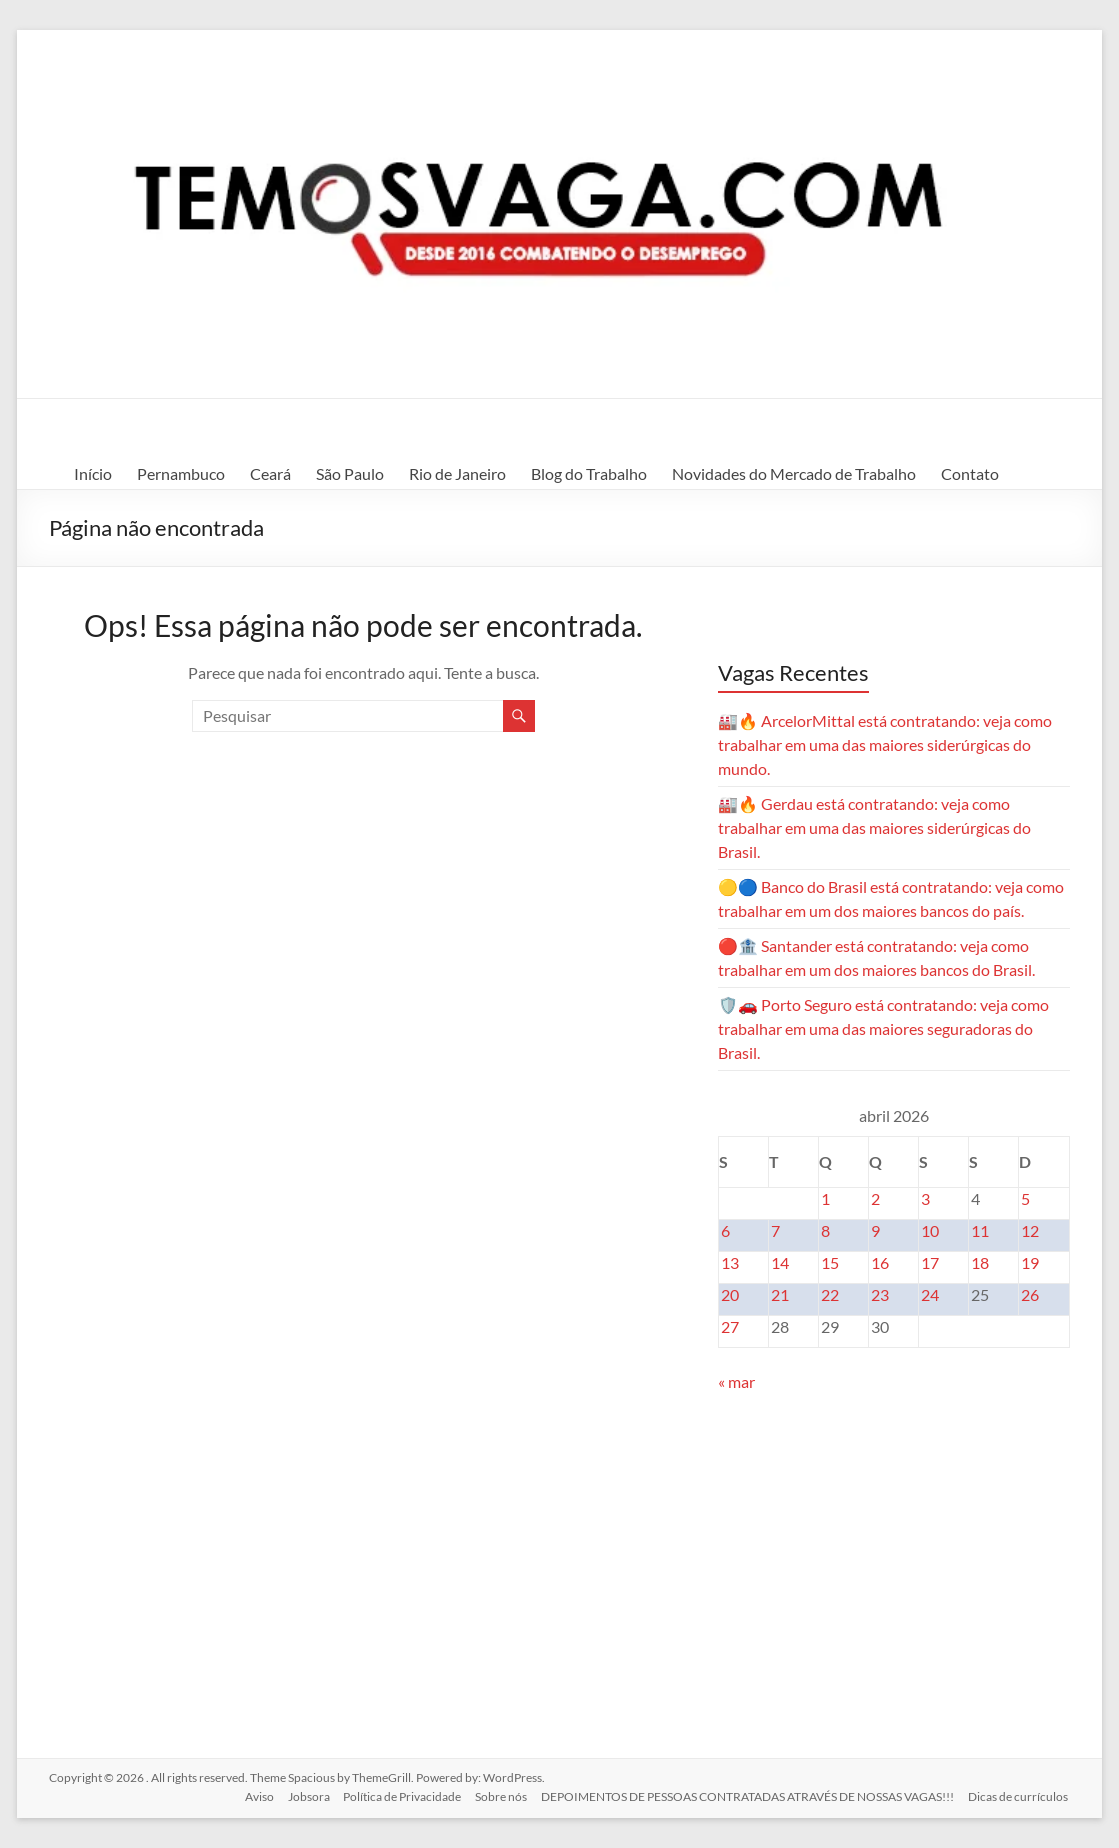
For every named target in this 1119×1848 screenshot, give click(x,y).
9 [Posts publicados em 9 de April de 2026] (875, 1230)
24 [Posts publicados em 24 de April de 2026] (930, 1294)
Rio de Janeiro (457, 473)
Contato (970, 473)
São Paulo (350, 473)
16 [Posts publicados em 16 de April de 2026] (880, 1262)
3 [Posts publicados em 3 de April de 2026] (925, 1198)
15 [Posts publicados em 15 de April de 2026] (830, 1262)
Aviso (250, 1795)
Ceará (270, 473)
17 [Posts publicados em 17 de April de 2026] (930, 1262)
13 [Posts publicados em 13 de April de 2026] (730, 1262)
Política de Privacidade (398, 1795)
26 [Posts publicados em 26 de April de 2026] (1030, 1294)
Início (93, 473)
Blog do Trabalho (589, 473)
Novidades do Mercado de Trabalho (794, 473)
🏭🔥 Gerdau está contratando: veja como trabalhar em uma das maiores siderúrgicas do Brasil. (874, 827)
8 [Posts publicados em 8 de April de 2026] (825, 1230)
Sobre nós (499, 1795)
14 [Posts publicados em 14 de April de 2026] (780, 1262)
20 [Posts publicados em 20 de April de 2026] (730, 1294)
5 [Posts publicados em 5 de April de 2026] (1025, 1198)
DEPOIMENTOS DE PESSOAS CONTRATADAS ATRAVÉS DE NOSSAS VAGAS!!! (747, 1795)
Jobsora (302, 1795)
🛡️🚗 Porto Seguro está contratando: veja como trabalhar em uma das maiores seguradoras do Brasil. (883, 1028)
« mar (736, 1381)
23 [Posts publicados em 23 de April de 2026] (880, 1294)
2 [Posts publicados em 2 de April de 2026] (875, 1198)
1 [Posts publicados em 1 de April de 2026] (825, 1198)
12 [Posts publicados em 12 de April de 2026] (1030, 1230)
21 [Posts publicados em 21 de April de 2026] (780, 1294)
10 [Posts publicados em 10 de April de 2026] (930, 1230)
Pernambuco (181, 473)
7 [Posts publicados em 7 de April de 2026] (775, 1230)
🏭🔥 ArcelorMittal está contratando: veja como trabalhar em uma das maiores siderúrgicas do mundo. (885, 744)
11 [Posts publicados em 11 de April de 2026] (980, 1230)
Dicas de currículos (1020, 1795)
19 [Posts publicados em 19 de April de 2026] (1030, 1262)
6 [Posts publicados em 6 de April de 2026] (725, 1230)
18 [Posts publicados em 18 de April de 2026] (980, 1262)
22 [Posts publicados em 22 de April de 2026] (830, 1294)
